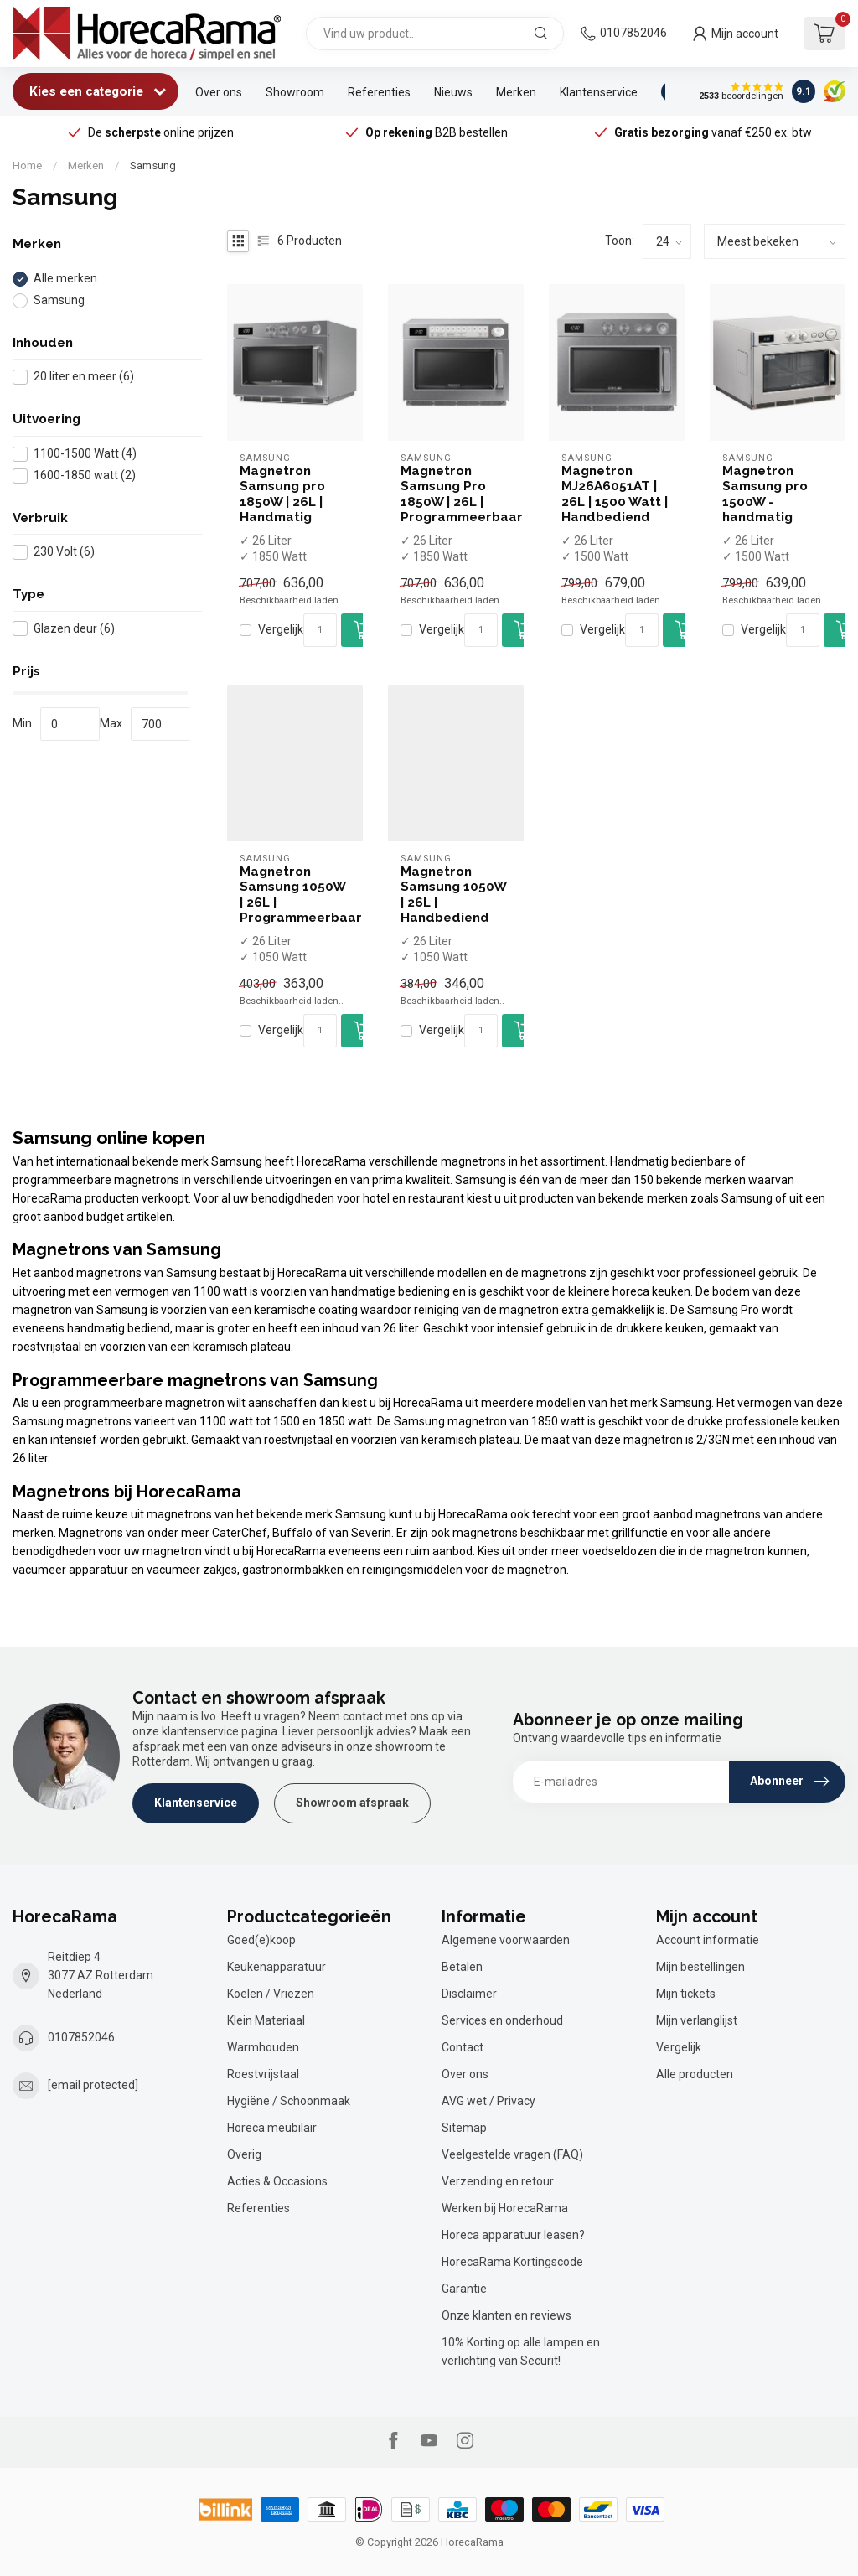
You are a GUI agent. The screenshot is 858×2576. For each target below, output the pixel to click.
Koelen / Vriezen (270, 1993)
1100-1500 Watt (85, 453)
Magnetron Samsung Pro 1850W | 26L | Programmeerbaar (456, 494)
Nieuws (453, 92)
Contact (462, 2047)
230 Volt (64, 552)
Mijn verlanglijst (696, 2020)
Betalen (462, 1966)
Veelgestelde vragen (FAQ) (512, 2154)
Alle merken (65, 278)
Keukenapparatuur (276, 1966)
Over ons (218, 92)
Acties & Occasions (277, 2181)
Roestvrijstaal (263, 2074)
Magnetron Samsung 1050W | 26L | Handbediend (453, 894)
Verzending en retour (498, 2181)
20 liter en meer (84, 376)
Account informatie (707, 1940)
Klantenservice (599, 92)
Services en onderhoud (502, 2020)
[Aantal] (320, 630)
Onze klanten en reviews (506, 2315)
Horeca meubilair (272, 2127)
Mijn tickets (686, 1993)
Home (27, 165)
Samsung (153, 165)
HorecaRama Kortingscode (512, 2261)
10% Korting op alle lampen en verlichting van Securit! (521, 2351)
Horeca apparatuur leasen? (513, 2235)
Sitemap (464, 2127)
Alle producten (694, 2074)
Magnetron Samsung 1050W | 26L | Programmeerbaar (295, 894)
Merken (516, 92)
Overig (244, 2154)
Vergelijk (280, 629)
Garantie (464, 2288)
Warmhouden (263, 2047)
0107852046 (633, 32)
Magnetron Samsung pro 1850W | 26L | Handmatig (282, 494)
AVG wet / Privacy (488, 2101)
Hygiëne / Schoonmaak (288, 2101)
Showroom (295, 92)
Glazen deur (74, 629)
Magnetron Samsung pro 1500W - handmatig (765, 494)
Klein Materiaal (266, 2020)
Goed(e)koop (261, 1940)
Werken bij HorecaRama (505, 2208)
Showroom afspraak (352, 1802)
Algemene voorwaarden (506, 1940)
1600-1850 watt (85, 475)
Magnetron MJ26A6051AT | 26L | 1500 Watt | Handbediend (614, 494)
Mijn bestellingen (700, 1966)
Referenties (379, 92)
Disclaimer (469, 1993)
